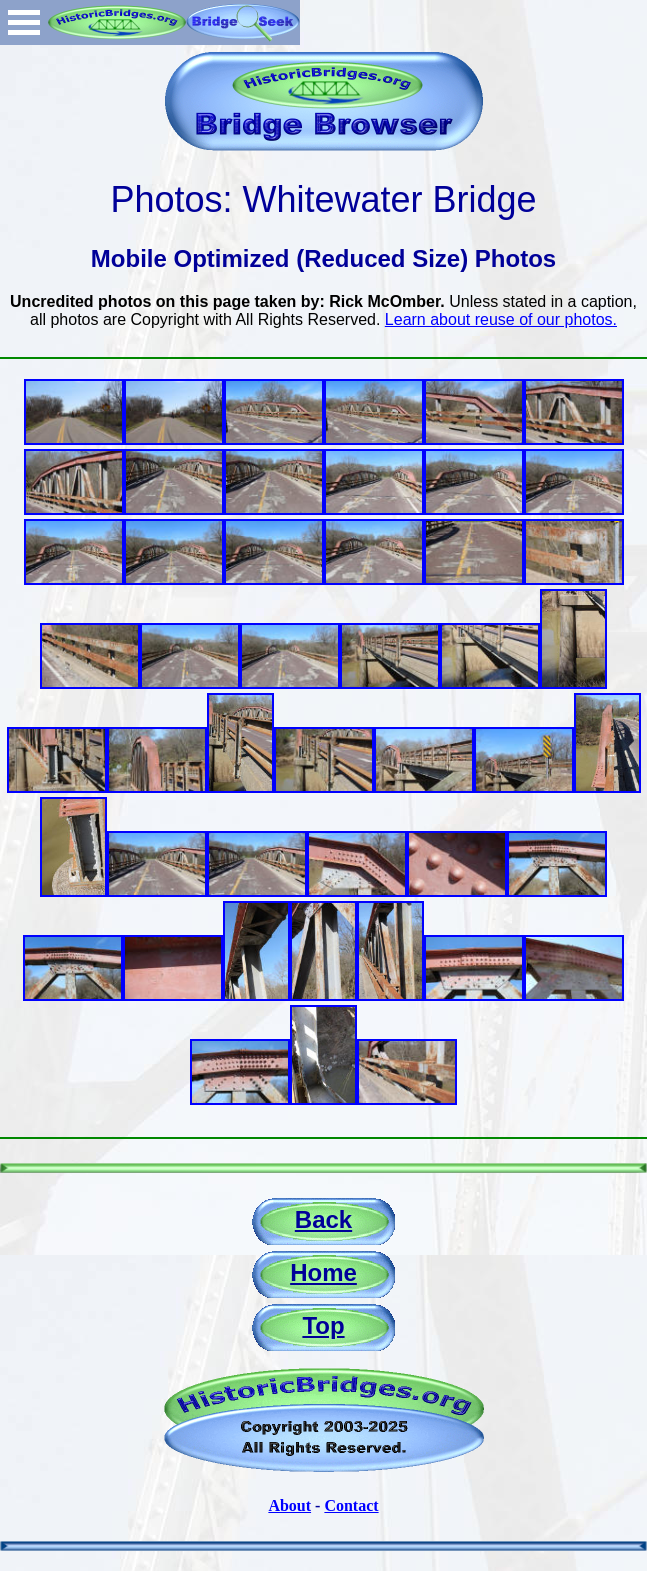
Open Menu (24, 22)
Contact (351, 1505)
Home (323, 1272)
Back (323, 1219)
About (289, 1505)
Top (323, 1325)
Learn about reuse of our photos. (501, 319)
